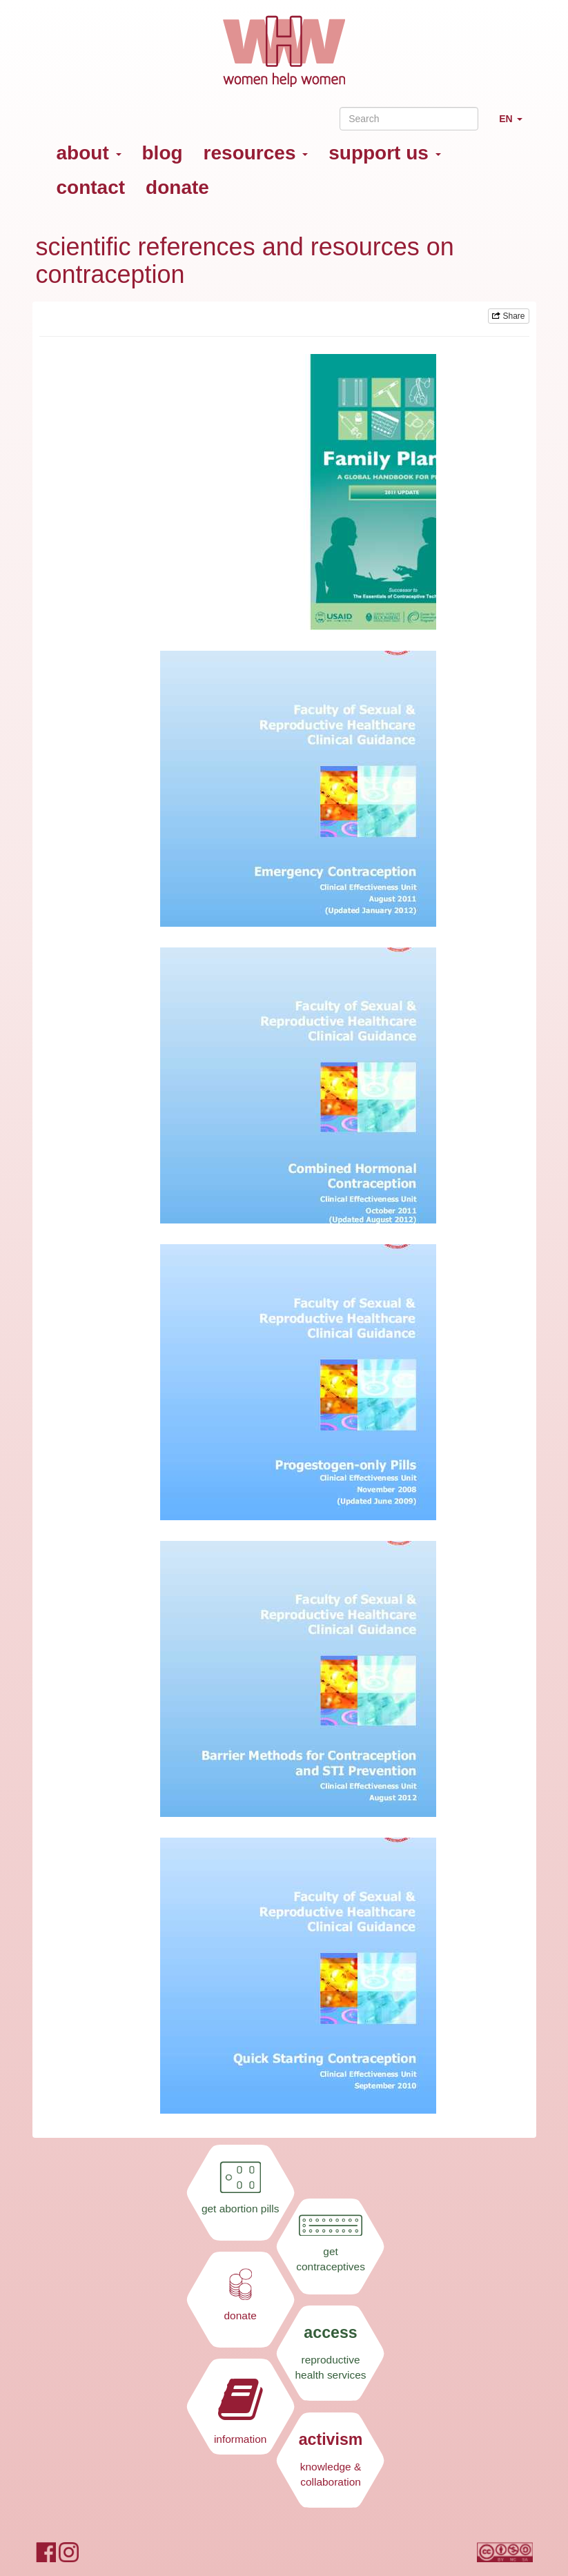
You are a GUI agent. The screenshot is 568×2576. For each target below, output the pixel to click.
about (89, 153)
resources (256, 153)
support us (384, 153)
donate (177, 187)
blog (162, 153)
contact (91, 187)
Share (508, 316)
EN (515, 124)
